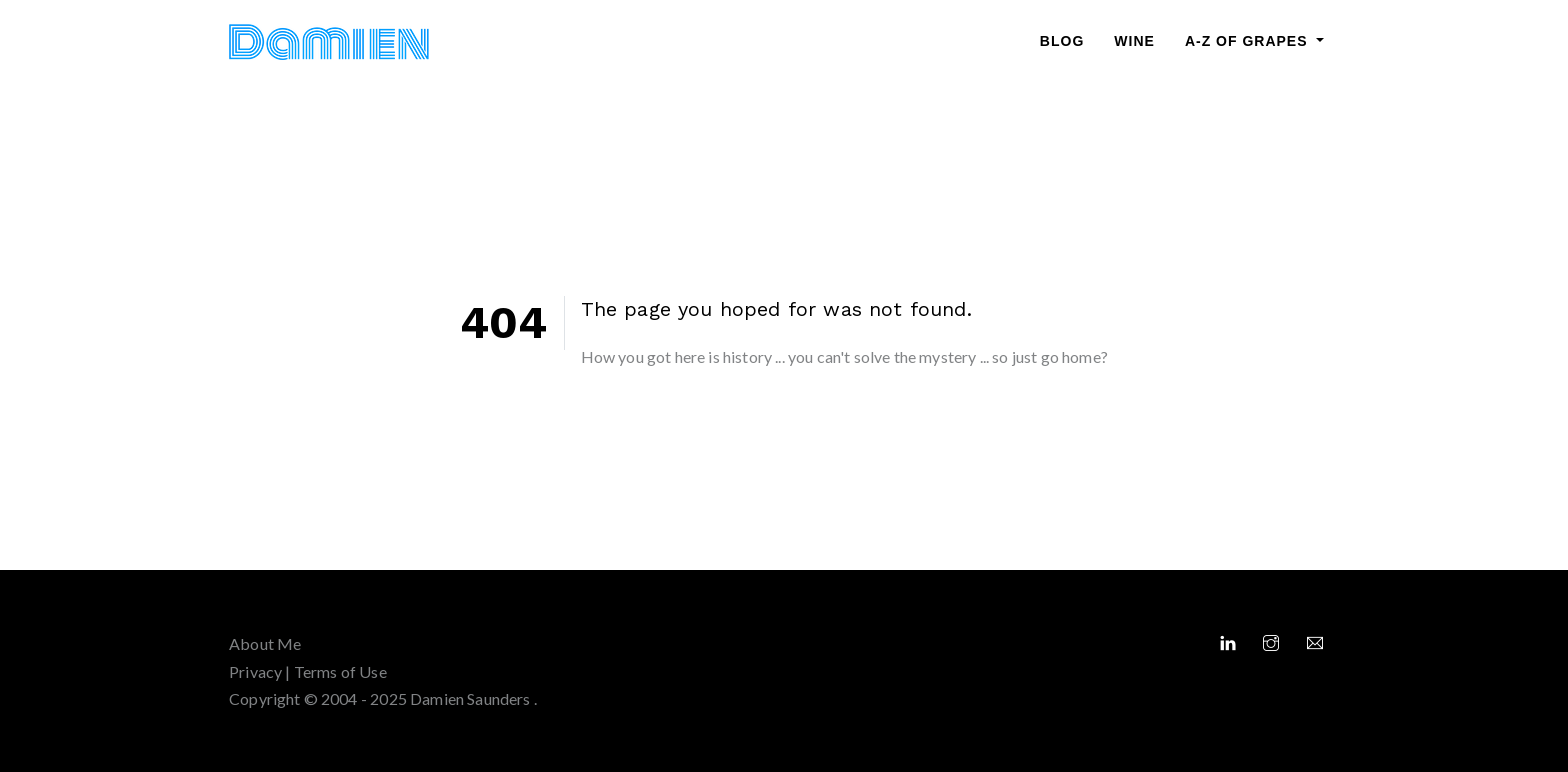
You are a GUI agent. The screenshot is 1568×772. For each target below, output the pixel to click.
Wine (1134, 41)
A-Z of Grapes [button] (1249, 41)
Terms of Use (340, 671)
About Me (265, 643)
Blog (1062, 41)
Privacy (255, 671)
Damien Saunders (472, 698)
